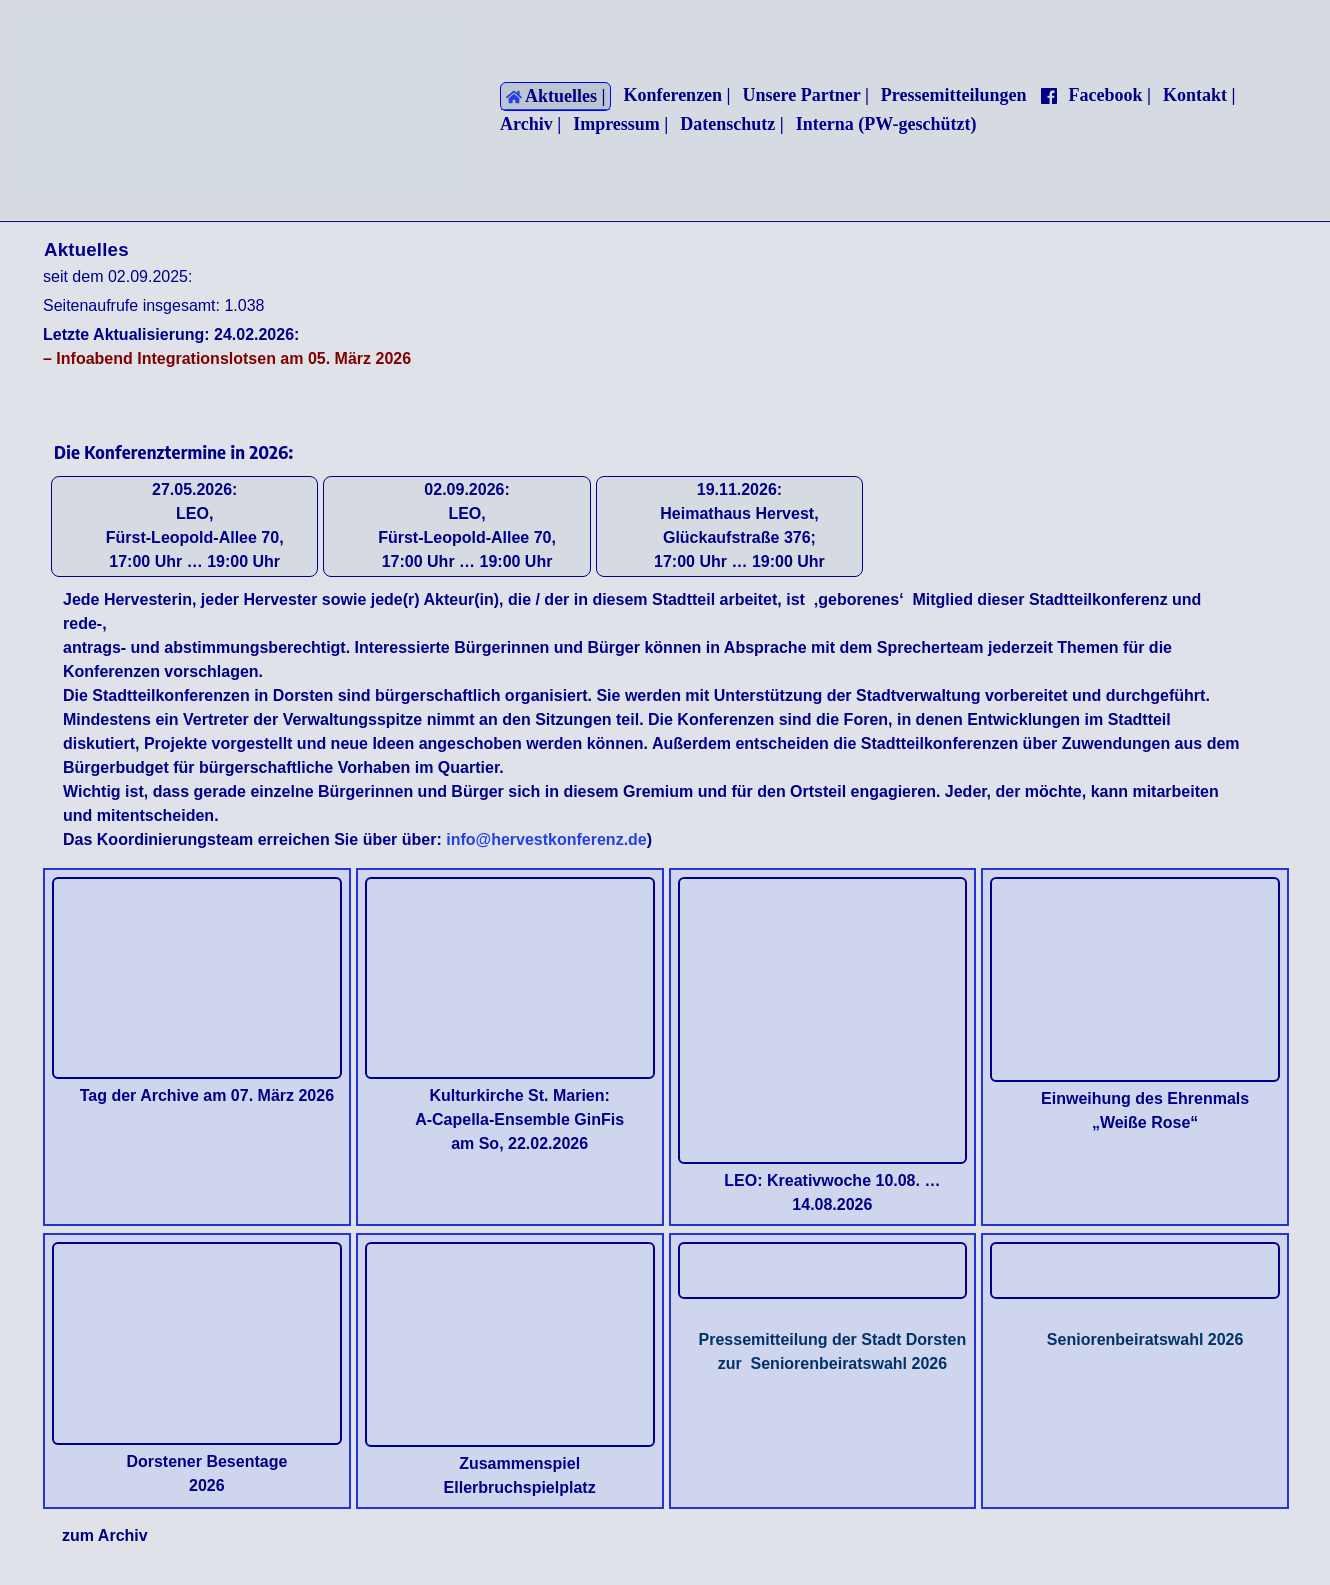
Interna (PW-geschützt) (886, 124)
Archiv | (530, 124)
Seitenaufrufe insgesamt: (133, 305)
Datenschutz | (731, 124)
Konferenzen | (676, 95)
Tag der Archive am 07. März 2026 (207, 1095)
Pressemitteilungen (954, 95)
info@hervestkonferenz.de (544, 839)
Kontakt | (1199, 95)
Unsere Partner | (806, 95)
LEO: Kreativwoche (797, 1180)
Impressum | (620, 124)
